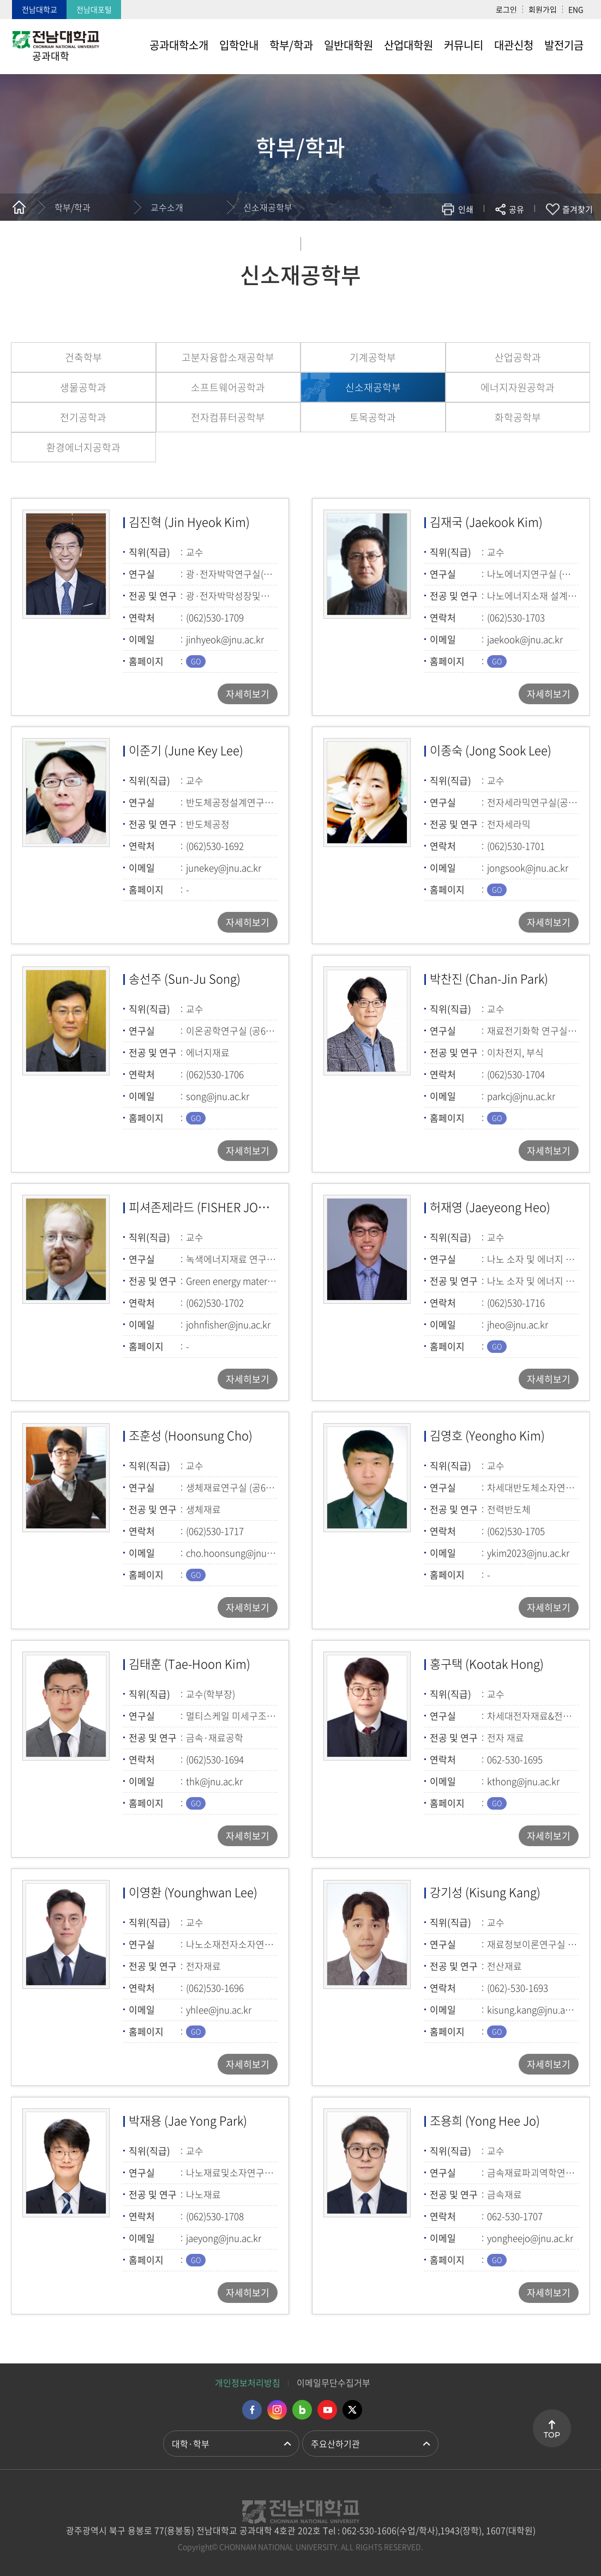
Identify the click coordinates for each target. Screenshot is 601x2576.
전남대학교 (39, 9)
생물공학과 (83, 387)
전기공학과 (83, 417)
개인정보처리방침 (247, 2382)
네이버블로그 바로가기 (302, 2410)
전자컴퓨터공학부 (228, 417)
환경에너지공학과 (83, 447)
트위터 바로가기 (352, 2410)
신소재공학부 (267, 207)
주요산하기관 (335, 2443)
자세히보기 (247, 693)
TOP (552, 2435)
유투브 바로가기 (327, 2410)
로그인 (506, 9)
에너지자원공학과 (517, 387)
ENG (576, 9)
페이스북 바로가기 (252, 2410)
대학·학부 (190, 2443)
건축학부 (83, 357)
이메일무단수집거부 (333, 2382)
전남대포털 (94, 9)
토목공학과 (373, 417)
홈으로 (19, 207)
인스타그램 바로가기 (277, 2410)
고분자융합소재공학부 (228, 357)
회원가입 (542, 9)
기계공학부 (373, 357)
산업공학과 (518, 357)
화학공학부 (518, 417)
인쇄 (465, 209)
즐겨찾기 (577, 209)
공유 (516, 209)
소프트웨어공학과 (228, 387)
